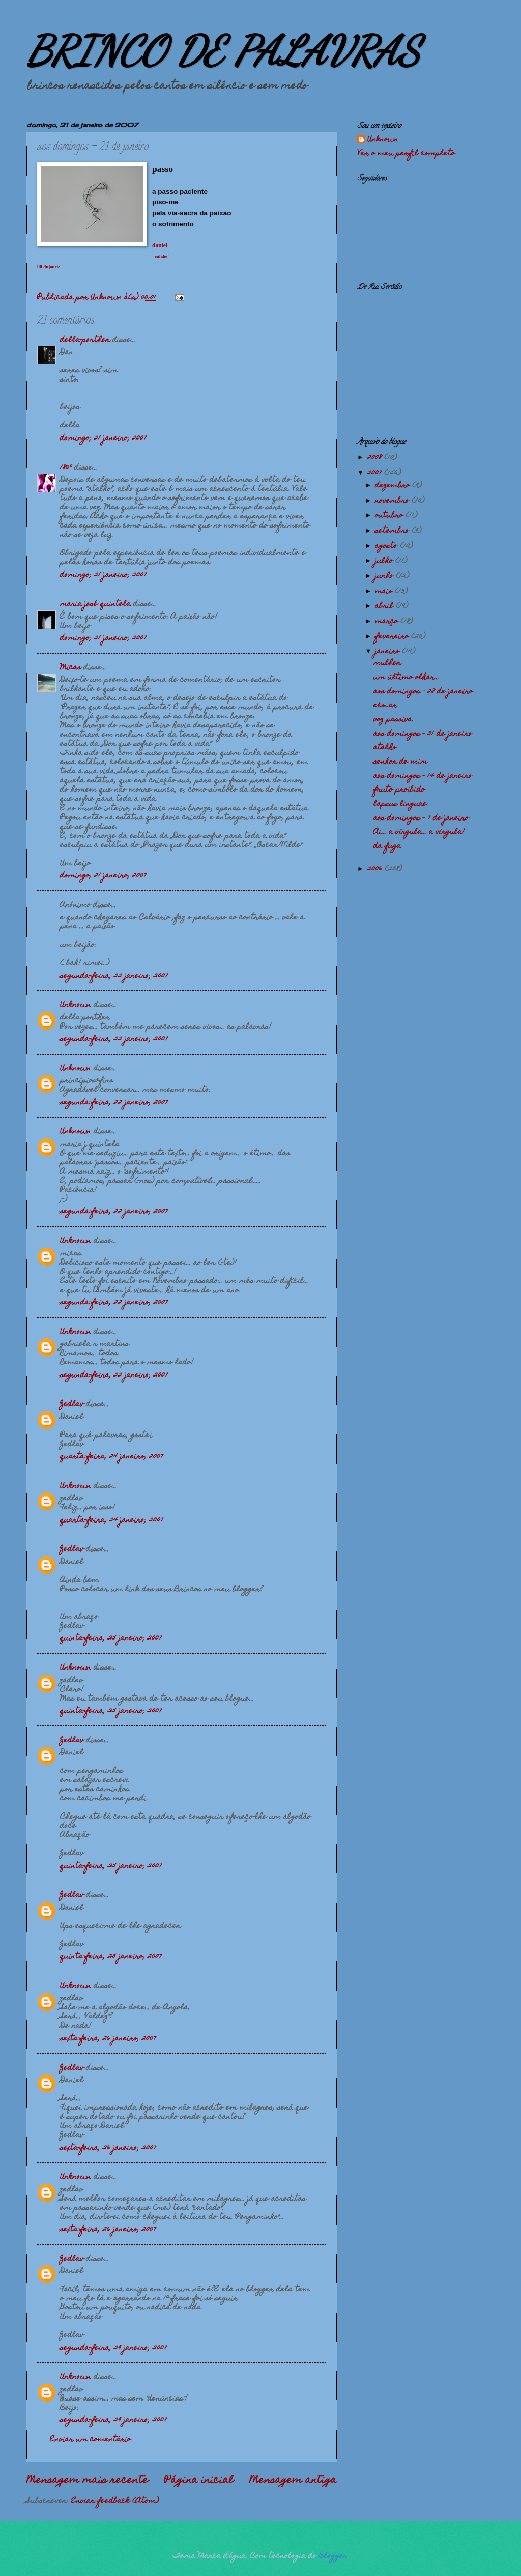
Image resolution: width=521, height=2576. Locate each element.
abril (385, 606)
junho (385, 576)
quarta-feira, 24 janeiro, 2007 (111, 1457)
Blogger (333, 2556)
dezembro (393, 486)
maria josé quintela (95, 604)
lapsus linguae (400, 804)
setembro (393, 531)
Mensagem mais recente (87, 2481)
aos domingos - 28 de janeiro (423, 692)
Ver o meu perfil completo (406, 154)
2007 (375, 473)
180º (66, 468)
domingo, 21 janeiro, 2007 (103, 438)
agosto (387, 546)
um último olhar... (406, 677)
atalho (384, 748)
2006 (376, 869)
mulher (387, 663)
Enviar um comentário (90, 2440)
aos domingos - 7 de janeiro (421, 818)
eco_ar (385, 705)
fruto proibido (399, 790)
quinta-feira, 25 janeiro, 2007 (111, 1638)
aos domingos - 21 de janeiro (422, 734)
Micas (70, 668)
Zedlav (71, 1404)
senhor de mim (400, 762)
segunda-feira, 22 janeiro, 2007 (114, 976)
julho (385, 561)
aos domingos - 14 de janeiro (422, 776)
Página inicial (199, 2481)
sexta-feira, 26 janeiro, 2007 (108, 2039)
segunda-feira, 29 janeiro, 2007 (113, 2348)
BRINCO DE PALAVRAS (223, 50)
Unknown (75, 1005)
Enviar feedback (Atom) (115, 2501)
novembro (393, 501)
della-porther (85, 340)
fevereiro (393, 637)
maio (385, 591)
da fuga (387, 846)
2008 (375, 458)
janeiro (388, 652)
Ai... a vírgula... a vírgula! (419, 832)
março (387, 621)
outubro (390, 516)
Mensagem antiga (293, 2481)
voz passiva (392, 720)
